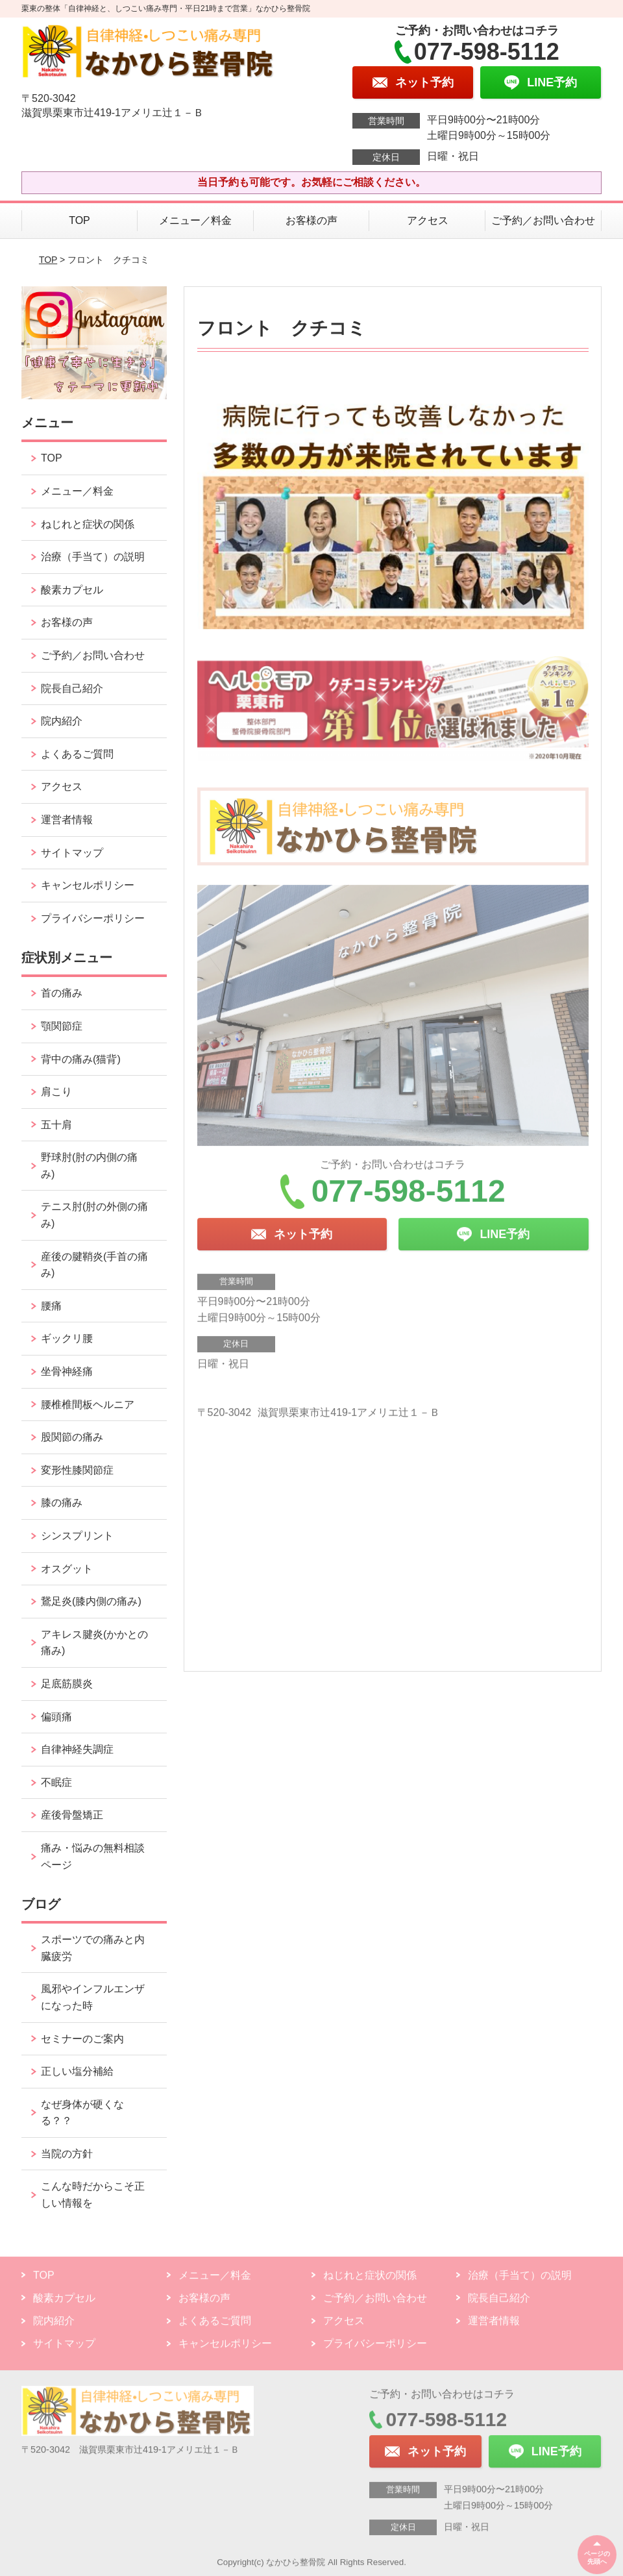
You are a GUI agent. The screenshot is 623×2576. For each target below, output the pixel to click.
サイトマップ (72, 852)
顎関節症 (61, 1026)
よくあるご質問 (77, 754)
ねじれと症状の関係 (87, 524)
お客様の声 (311, 220)
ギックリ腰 (67, 1338)
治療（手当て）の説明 (93, 556)
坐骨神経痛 (67, 1371)
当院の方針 (67, 2153)
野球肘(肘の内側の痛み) (89, 1166)
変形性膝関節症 (77, 1470)
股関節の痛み (72, 1437)
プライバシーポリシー (93, 918)
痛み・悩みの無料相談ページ (93, 1856)
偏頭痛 (56, 1716)
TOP (79, 220)
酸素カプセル (72, 589)
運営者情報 (67, 819)
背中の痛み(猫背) (81, 1059)
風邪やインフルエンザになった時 (93, 1997)
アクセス (427, 220)
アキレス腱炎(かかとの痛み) (94, 1643)
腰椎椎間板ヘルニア (87, 1404)
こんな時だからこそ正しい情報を (93, 2195)
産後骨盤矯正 (72, 1814)
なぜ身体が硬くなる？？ (82, 2113)
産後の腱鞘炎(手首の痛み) (94, 1265)
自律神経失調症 (77, 1749)
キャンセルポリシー (87, 885)
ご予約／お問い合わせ (543, 220)
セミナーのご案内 (82, 2038)
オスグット (67, 1568)
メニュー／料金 (195, 220)
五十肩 (56, 1124)
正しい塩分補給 (77, 2071)
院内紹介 (61, 720)
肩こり (56, 1091)
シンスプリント (77, 1535)
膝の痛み (61, 1502)
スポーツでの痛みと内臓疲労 (93, 1948)
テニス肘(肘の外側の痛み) (94, 1215)
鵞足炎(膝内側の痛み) (91, 1601)
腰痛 (51, 1305)
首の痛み (61, 992)
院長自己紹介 (72, 688)
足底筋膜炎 (67, 1683)
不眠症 (56, 1782)
